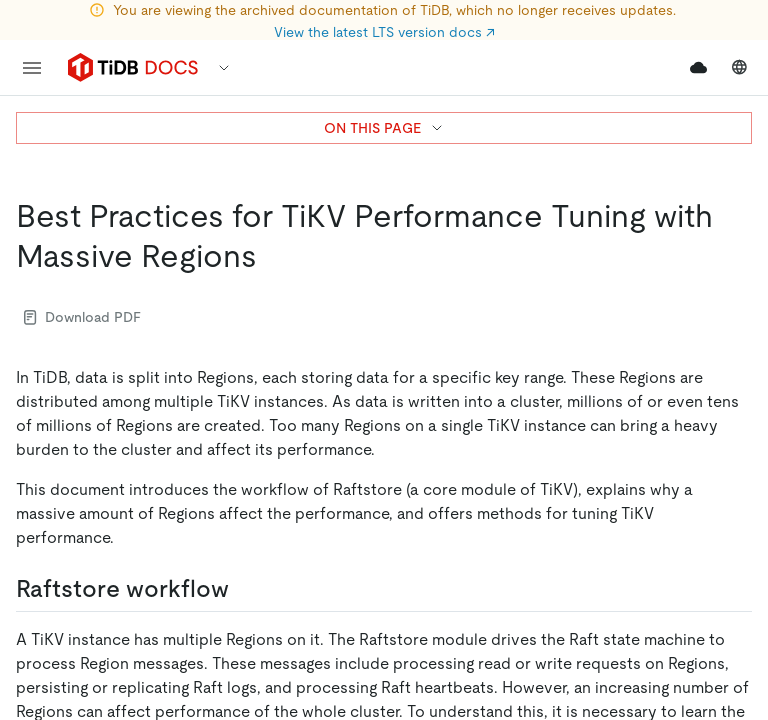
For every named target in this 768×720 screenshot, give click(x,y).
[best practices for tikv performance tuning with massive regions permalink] (273, 256)
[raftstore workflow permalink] (245, 589)
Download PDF (82, 317)
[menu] (32, 68)
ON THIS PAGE (384, 128)
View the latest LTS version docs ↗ (384, 32)
